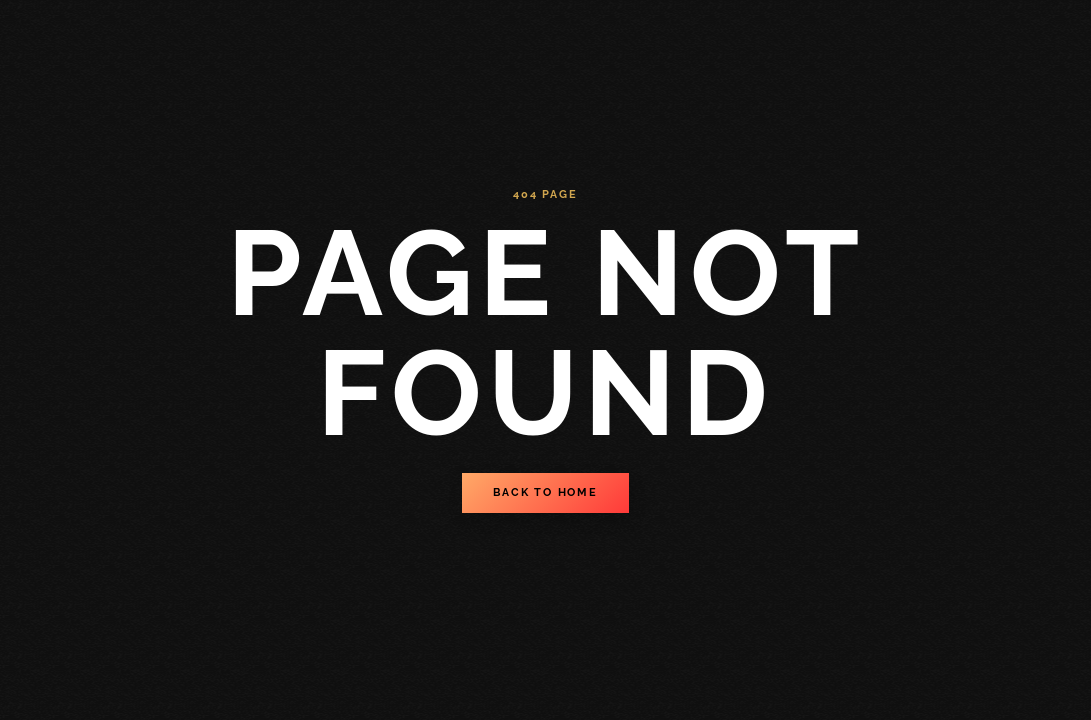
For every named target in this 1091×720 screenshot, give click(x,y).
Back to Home (545, 492)
